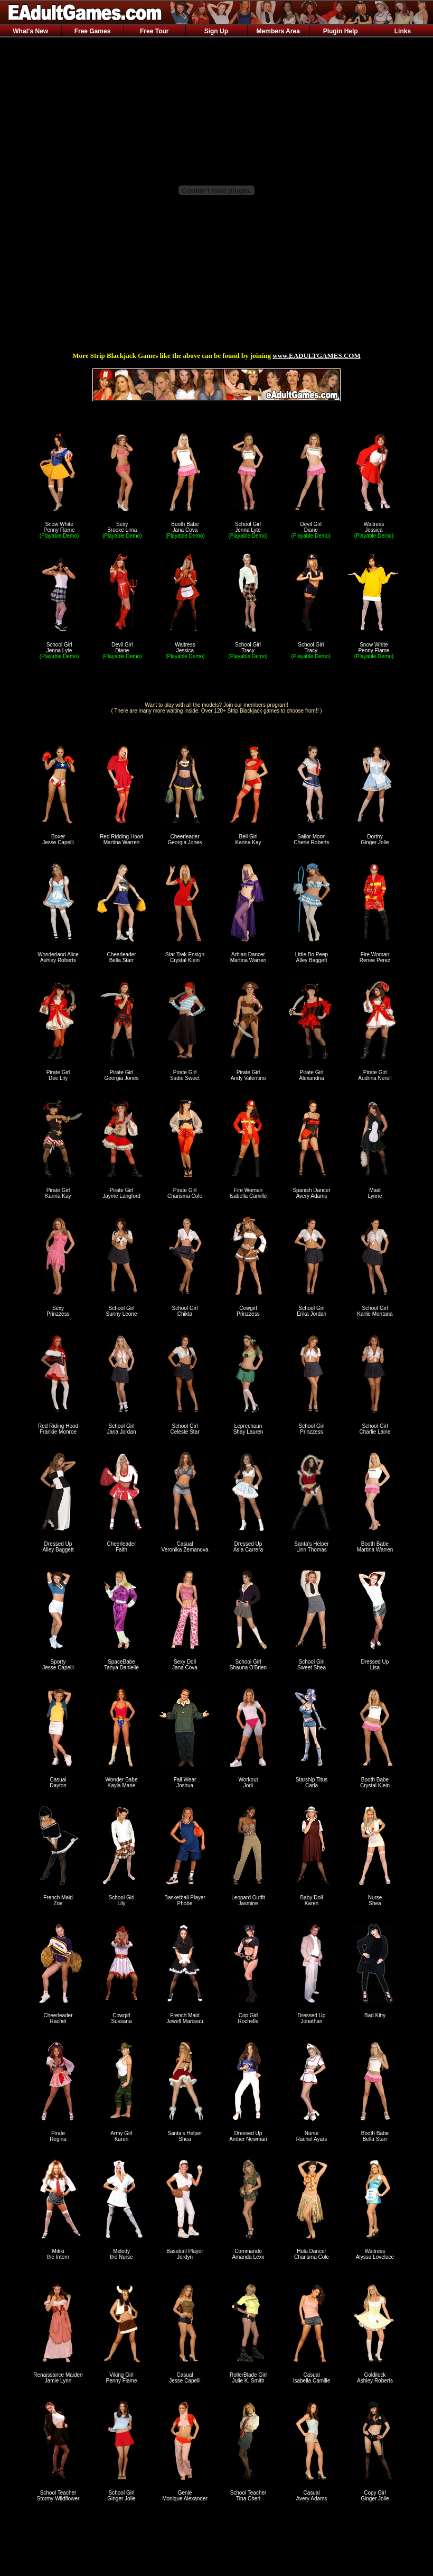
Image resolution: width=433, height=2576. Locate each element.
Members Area (278, 31)
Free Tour (154, 31)
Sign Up (216, 31)
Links (402, 31)
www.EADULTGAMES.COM (316, 355)
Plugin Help (340, 31)
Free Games (92, 31)
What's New (30, 31)
